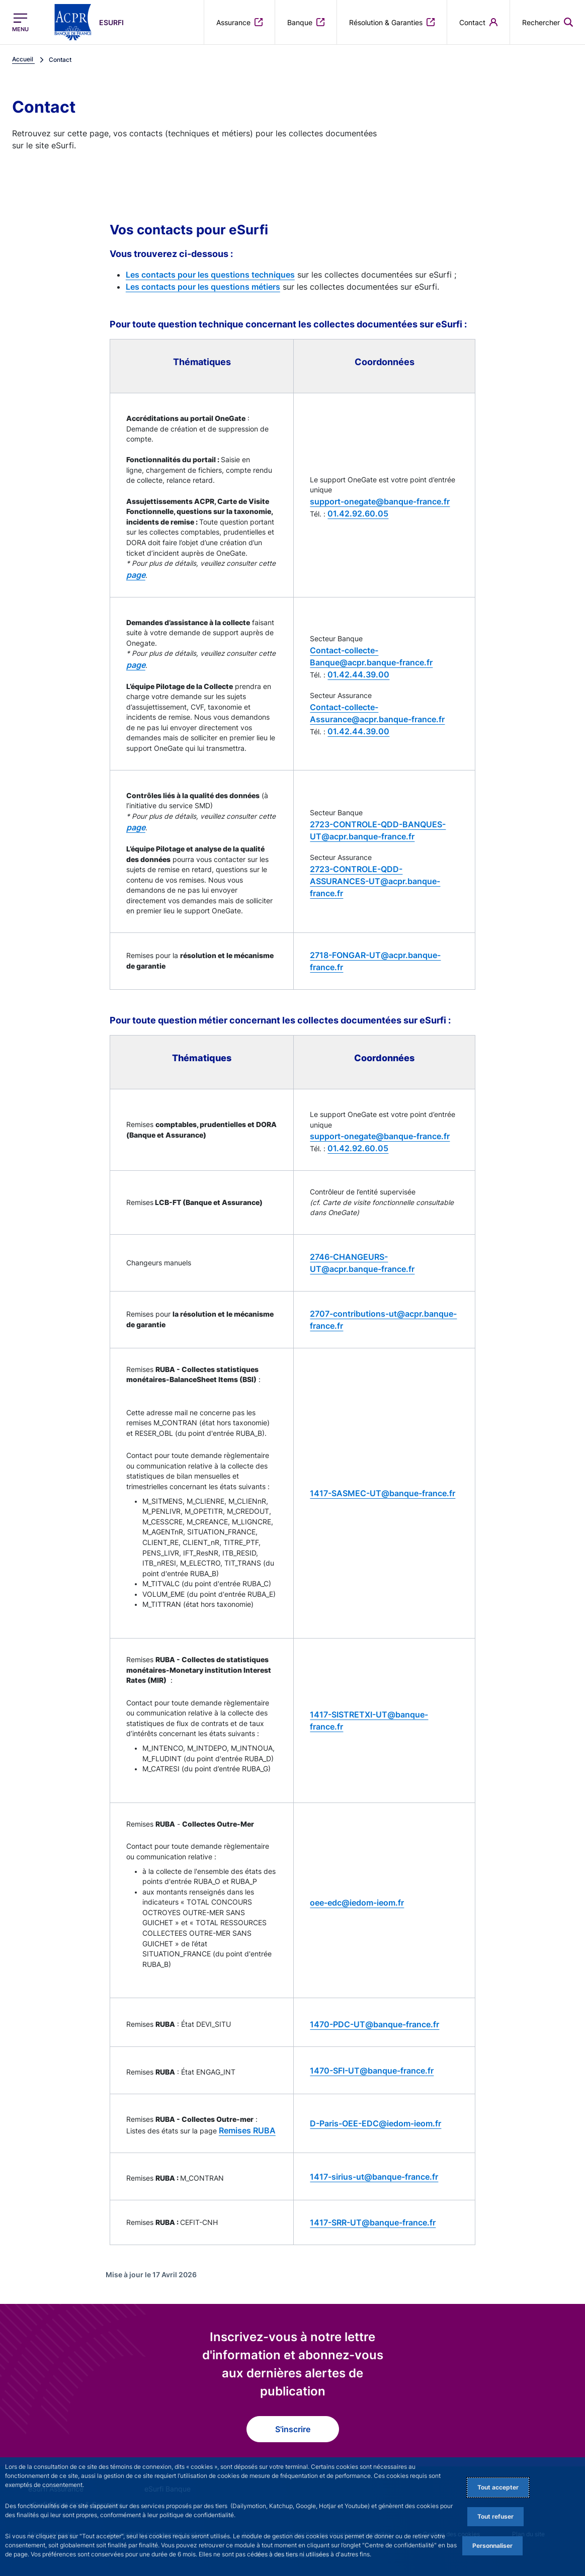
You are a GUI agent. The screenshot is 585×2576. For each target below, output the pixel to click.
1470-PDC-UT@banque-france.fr (374, 2024)
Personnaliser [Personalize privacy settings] (492, 2545)
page (135, 575)
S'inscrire (292, 2429)
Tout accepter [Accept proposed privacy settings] (498, 2487)
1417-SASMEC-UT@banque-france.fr (382, 1493)
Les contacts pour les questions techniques (210, 275)
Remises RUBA (247, 2130)
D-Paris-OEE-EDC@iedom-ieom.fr (375, 2123)
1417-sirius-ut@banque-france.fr (374, 2177)
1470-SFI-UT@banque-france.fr (372, 2071)
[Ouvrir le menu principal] (20, 22)
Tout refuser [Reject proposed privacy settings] (495, 2516)
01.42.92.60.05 (357, 513)
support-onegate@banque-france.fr (380, 501)
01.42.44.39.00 (358, 674)
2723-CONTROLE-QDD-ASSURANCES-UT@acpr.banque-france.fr (375, 881)
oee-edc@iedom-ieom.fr (357, 1903)
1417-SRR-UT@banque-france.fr (373, 2222)
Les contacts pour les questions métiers (203, 287)
